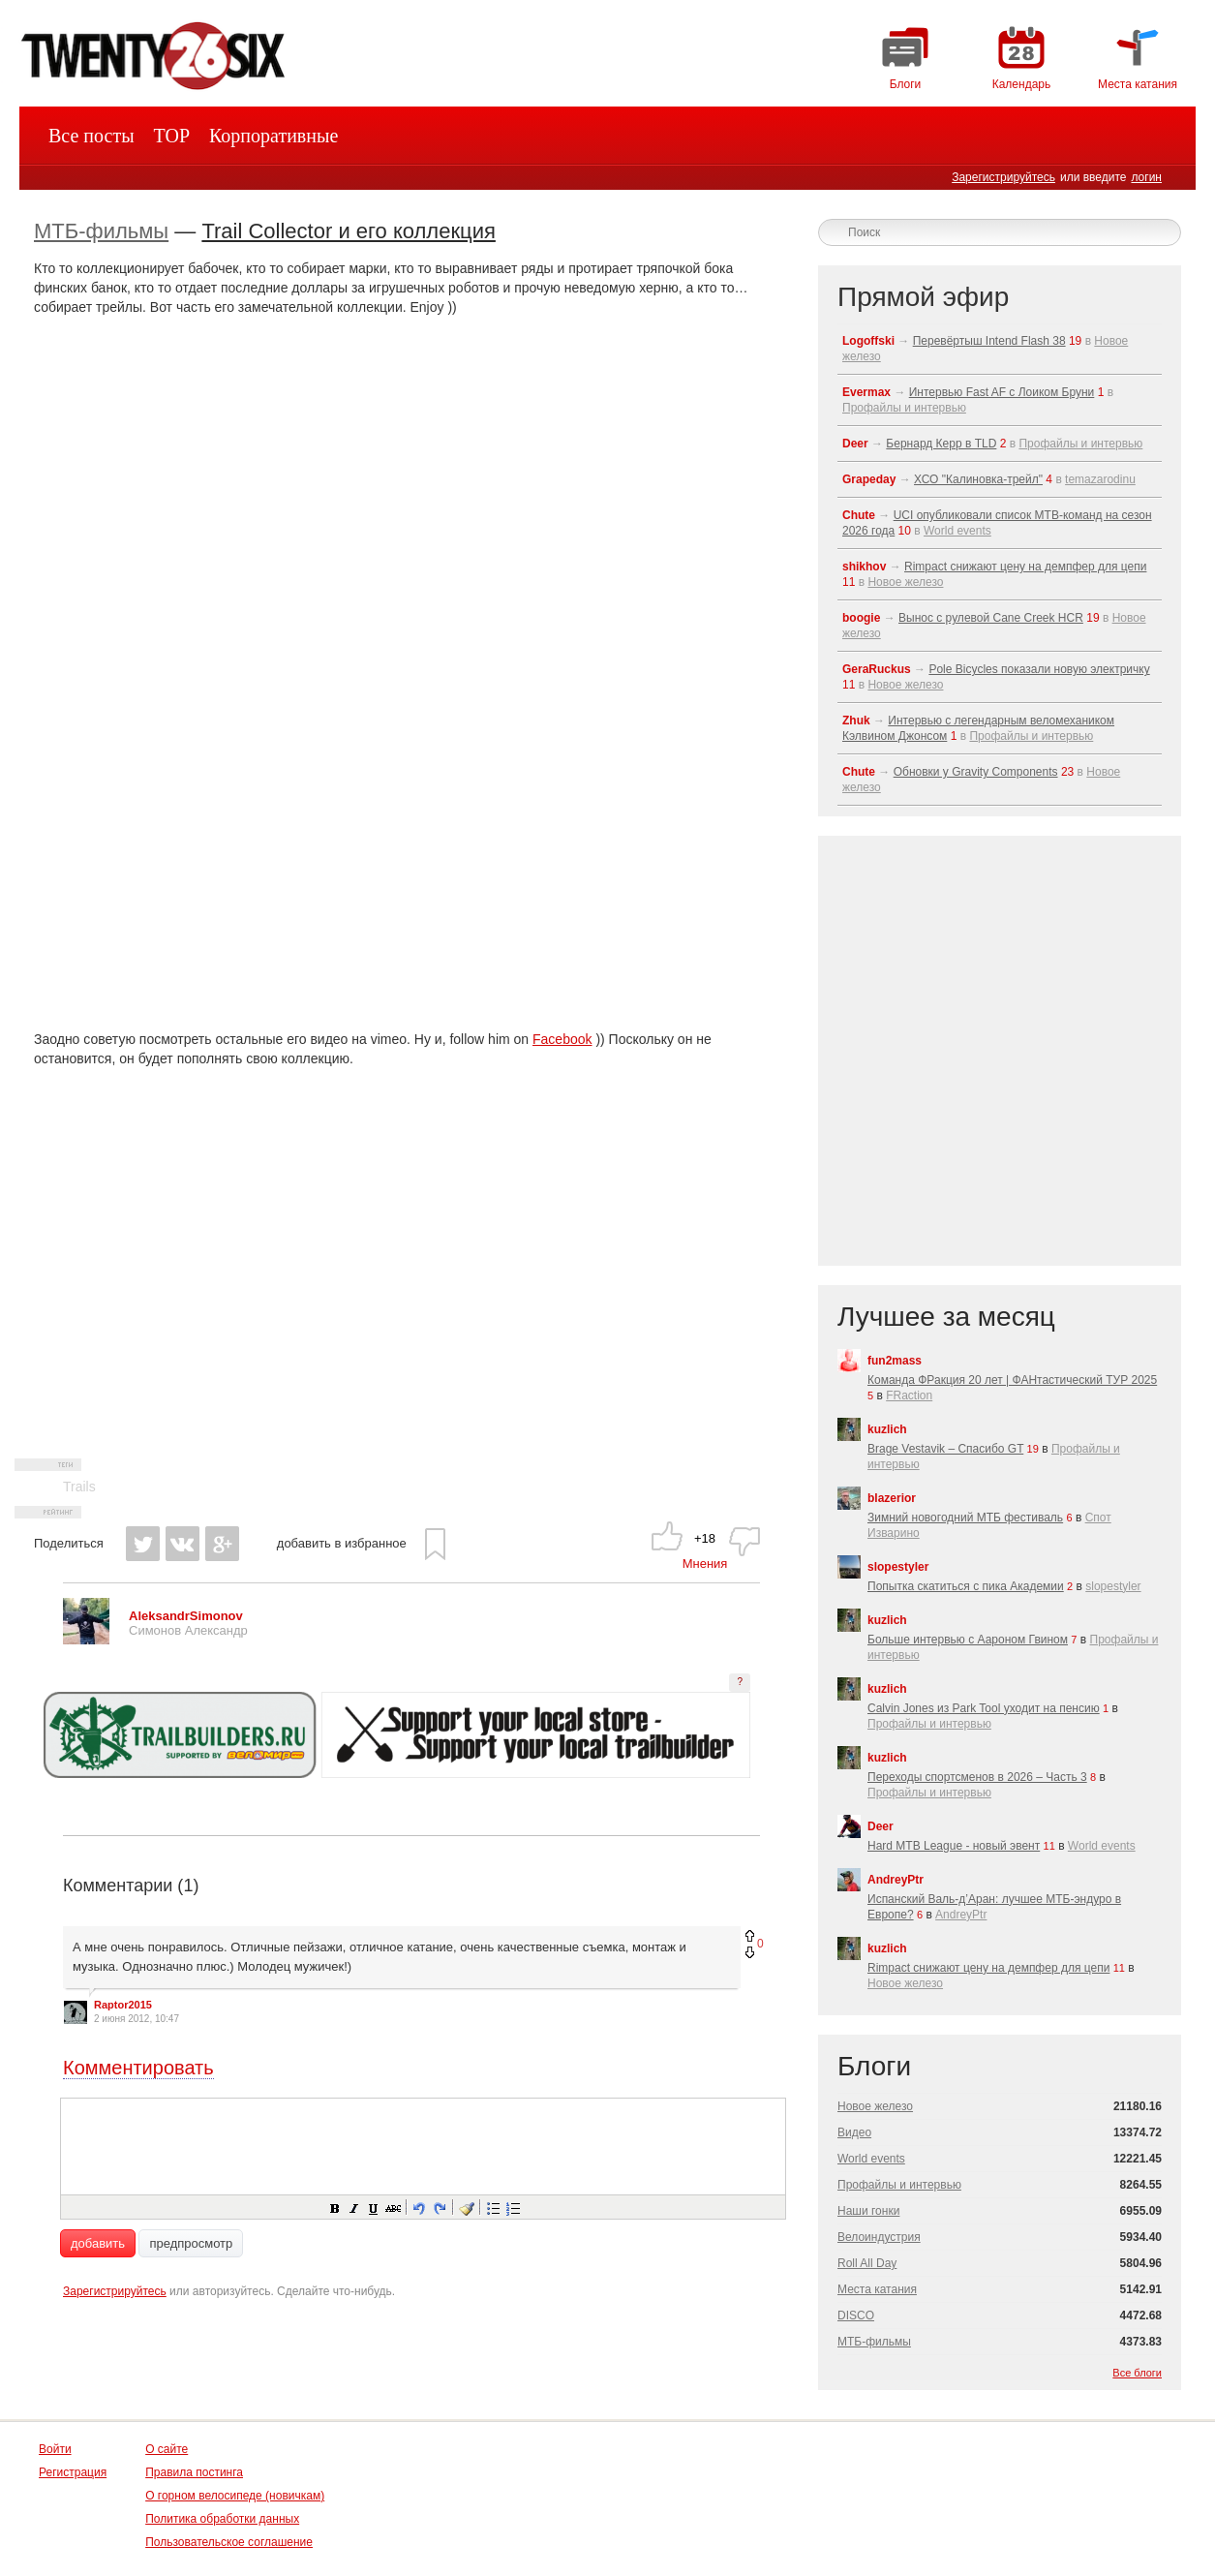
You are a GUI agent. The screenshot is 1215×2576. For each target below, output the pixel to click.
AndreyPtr (895, 1879)
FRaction (909, 1395)
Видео (854, 2132)
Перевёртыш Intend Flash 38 (989, 341)
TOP (172, 135)
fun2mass (894, 1360)
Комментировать (138, 2067)
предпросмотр (190, 2243)
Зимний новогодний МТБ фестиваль (965, 1517)
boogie (861, 618)
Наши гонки (868, 2211)
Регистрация (72, 2472)
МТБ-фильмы (101, 231)
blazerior (891, 1498)
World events (957, 530)
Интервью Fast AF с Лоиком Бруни (1002, 392)
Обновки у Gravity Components (976, 772)
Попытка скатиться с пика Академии (965, 1586)
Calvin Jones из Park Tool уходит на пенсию (983, 1708)
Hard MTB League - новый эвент (953, 1846)
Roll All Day (866, 2263)
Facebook (562, 1039)
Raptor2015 (123, 2004)
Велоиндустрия (879, 2237)
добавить (98, 2243)
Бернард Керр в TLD (941, 443)
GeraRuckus (876, 669)
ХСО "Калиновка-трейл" (978, 479)
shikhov (864, 566)
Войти (55, 2449)
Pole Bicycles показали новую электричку (1038, 669)
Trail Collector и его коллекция (348, 231)
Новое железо (905, 582)
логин (1146, 177)
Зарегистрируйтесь (1003, 177)
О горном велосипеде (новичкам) (234, 2495)
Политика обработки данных (222, 2519)
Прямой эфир (923, 297)
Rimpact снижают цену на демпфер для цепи (1025, 566)
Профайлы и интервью (904, 407)
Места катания (877, 2289)
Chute (858, 515)
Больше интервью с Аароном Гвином (967, 1639)
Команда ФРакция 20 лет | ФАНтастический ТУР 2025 (1012, 1380)
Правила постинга (194, 2472)
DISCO (855, 2315)
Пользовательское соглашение (229, 2542)
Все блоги (1137, 2372)
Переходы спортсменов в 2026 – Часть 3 (977, 1777)
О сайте (166, 2449)
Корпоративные (273, 135)
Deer (855, 443)
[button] (334, 2207)
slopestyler (897, 1567)
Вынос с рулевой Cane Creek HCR (990, 618)
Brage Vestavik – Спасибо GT (945, 1449)
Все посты (91, 135)
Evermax (866, 392)
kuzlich (887, 1429)
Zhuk (856, 720)
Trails (79, 1486)
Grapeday (869, 479)
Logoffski (868, 341)
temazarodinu (1100, 479)
